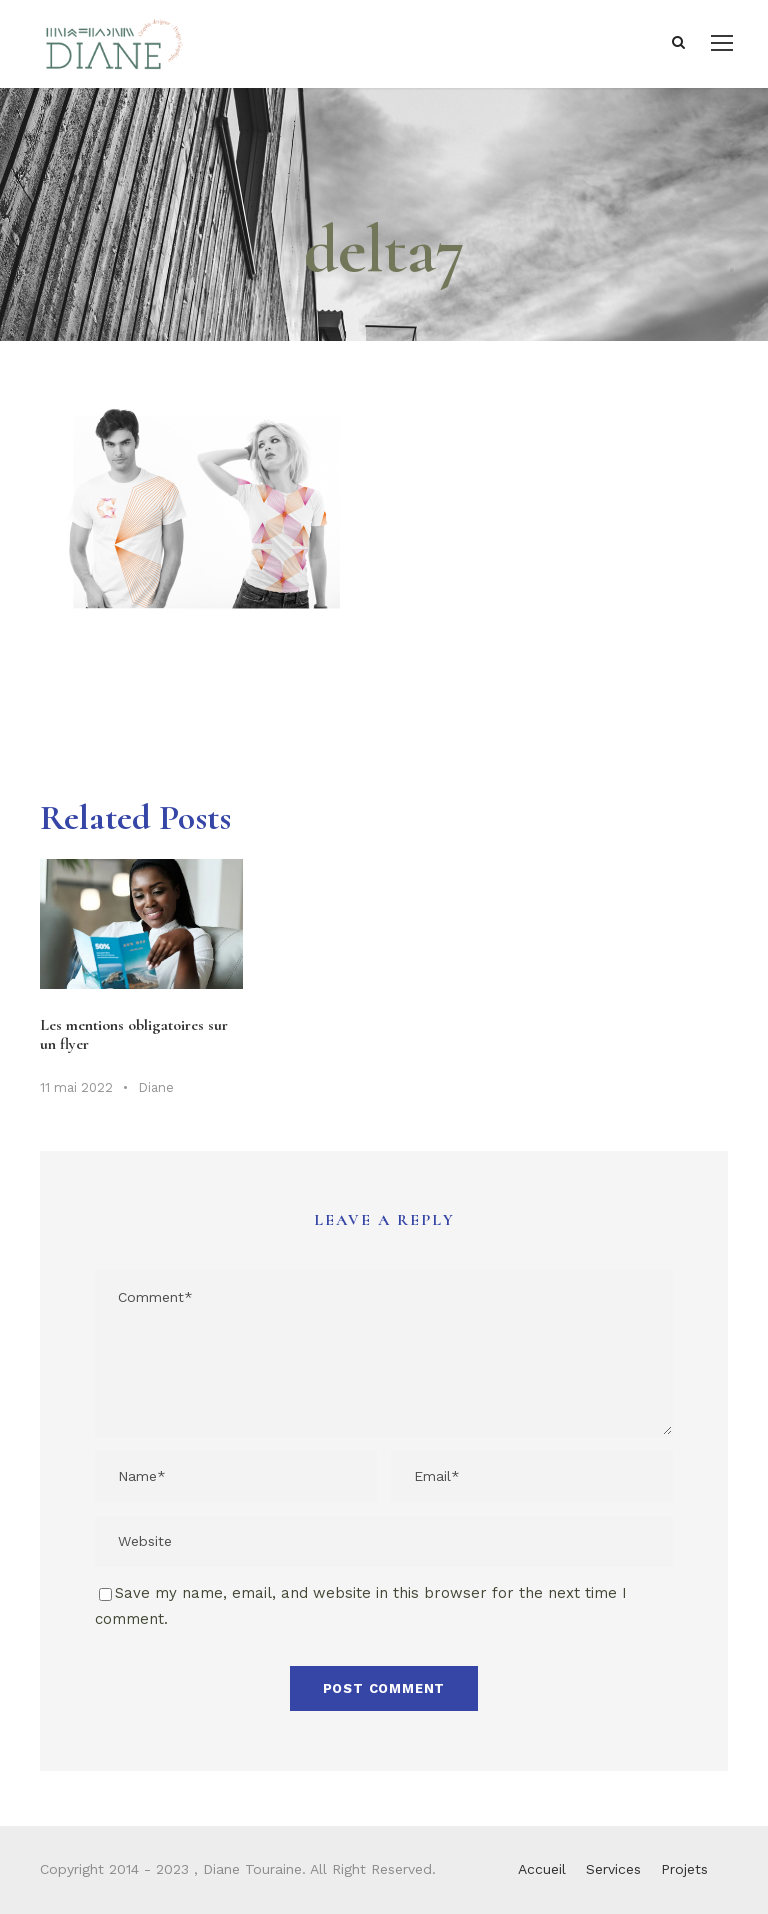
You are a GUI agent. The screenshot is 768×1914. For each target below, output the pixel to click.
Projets (684, 1869)
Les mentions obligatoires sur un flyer (134, 1034)
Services (613, 1869)
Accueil (542, 1869)
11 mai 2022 (76, 1087)
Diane (156, 1087)
